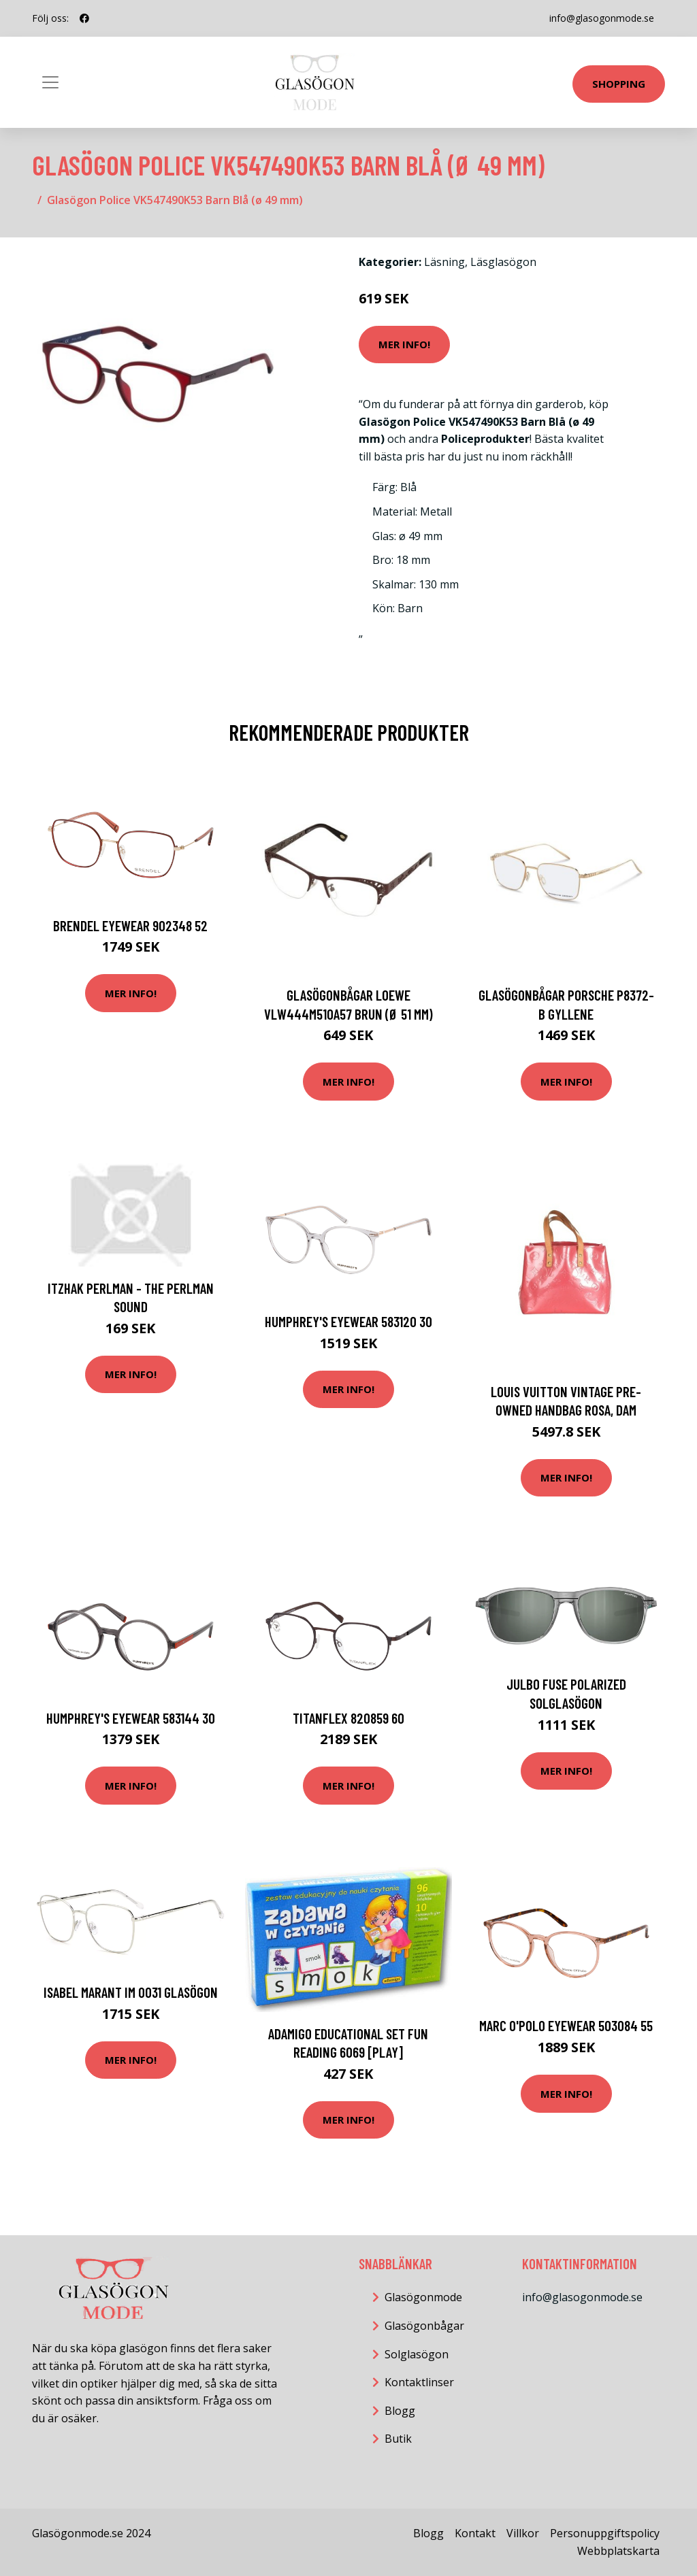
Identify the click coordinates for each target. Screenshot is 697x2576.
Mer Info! (404, 344)
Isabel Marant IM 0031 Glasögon (131, 1992)
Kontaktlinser (419, 2382)
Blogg (400, 2410)
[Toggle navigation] (50, 82)
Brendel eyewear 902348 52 (130, 925)
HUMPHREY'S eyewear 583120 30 (348, 1321)
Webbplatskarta (618, 2550)
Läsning (444, 261)
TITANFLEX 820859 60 (348, 1717)
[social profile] (84, 18)
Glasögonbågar (424, 2325)
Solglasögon (417, 2354)
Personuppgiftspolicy (605, 2533)
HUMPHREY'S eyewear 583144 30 (130, 1717)
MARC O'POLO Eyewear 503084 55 (566, 2025)
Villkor (522, 2533)
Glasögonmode (423, 2297)
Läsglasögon (503, 261)
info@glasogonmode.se (601, 18)
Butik (398, 2438)
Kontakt (475, 2533)
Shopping (618, 83)
